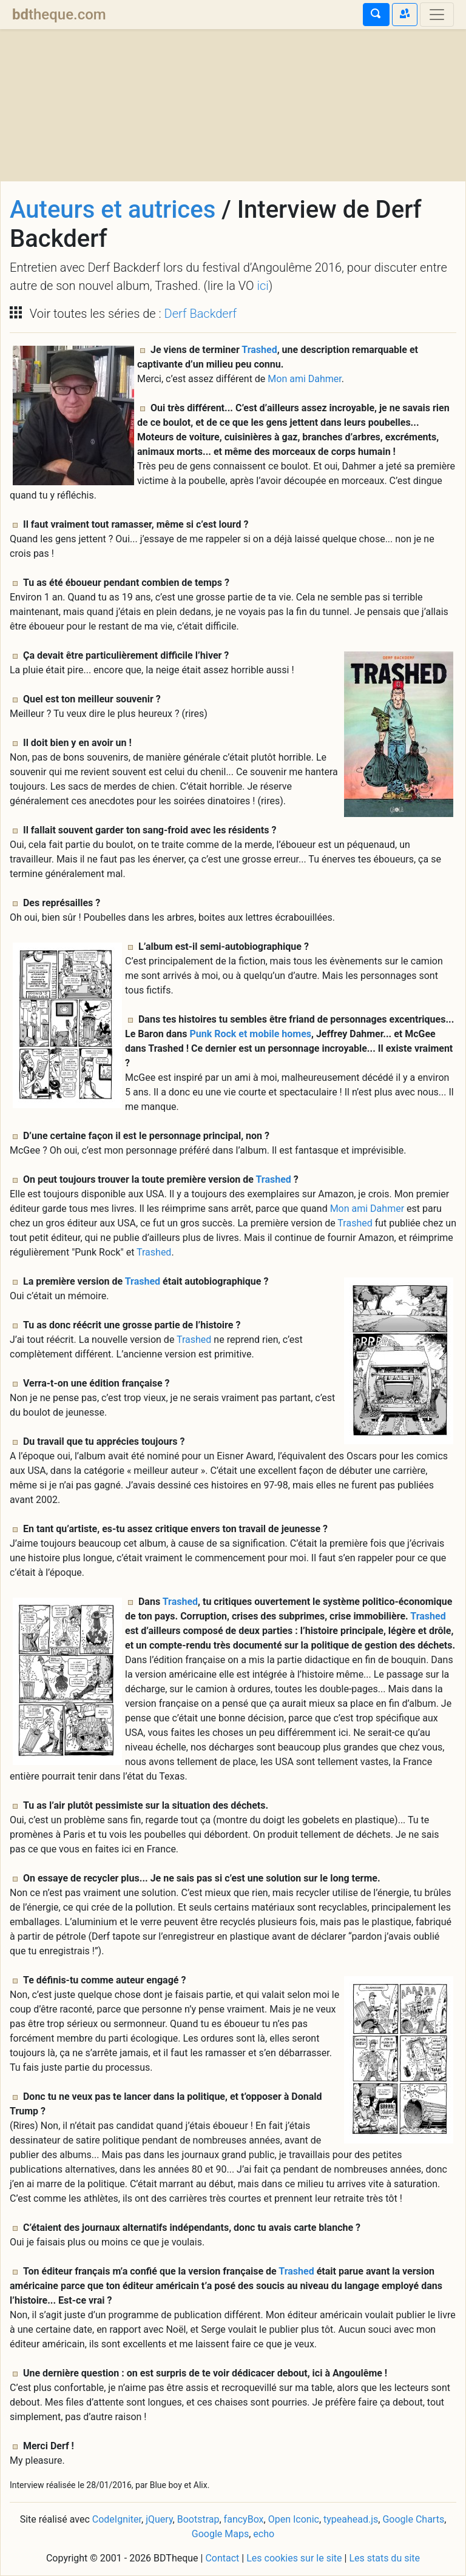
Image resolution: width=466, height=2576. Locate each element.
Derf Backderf (200, 313)
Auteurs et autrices (112, 209)
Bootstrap (198, 2519)
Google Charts (413, 2519)
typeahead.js (350, 2519)
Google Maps (220, 2534)
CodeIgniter (116, 2519)
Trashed (259, 349)
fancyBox (244, 2519)
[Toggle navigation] (437, 14)
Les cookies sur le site (294, 2558)
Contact (222, 2558)
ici (262, 285)
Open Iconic (293, 2519)
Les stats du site (384, 2558)
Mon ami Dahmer (304, 379)
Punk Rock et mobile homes (250, 1034)
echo (263, 2534)
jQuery (159, 2519)
